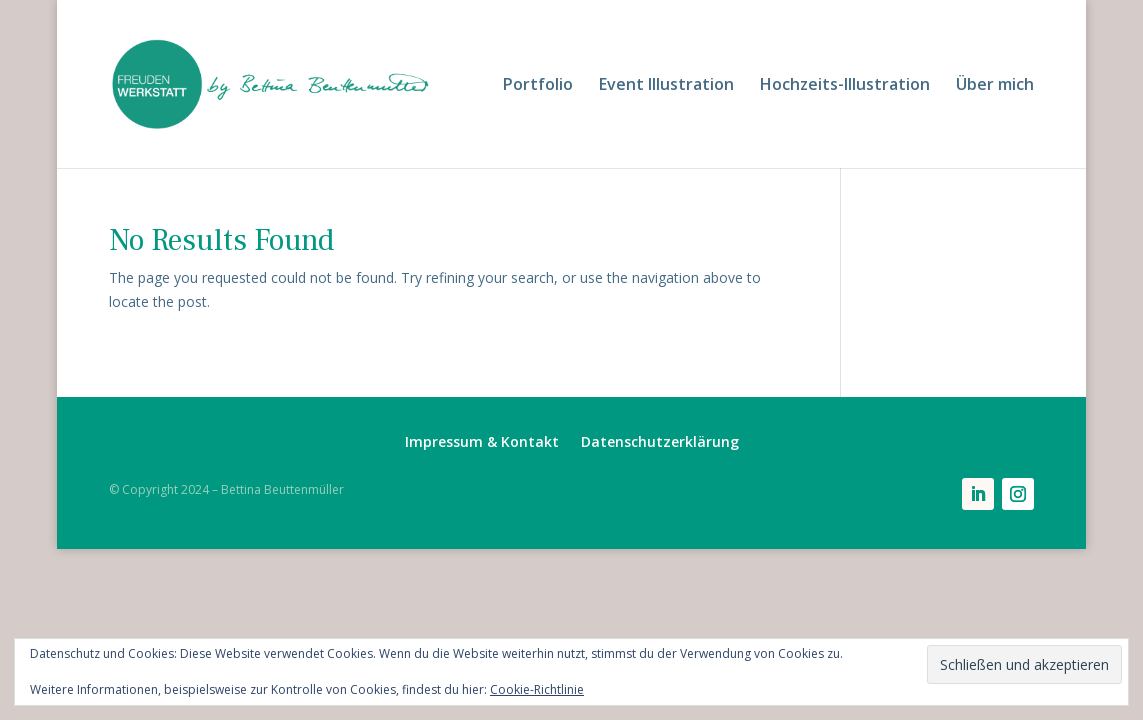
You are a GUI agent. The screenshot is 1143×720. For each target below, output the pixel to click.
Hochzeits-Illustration (845, 86)
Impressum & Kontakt (482, 443)
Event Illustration (666, 86)
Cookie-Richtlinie (537, 689)
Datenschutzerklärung (660, 443)
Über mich (995, 86)
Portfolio (538, 86)
